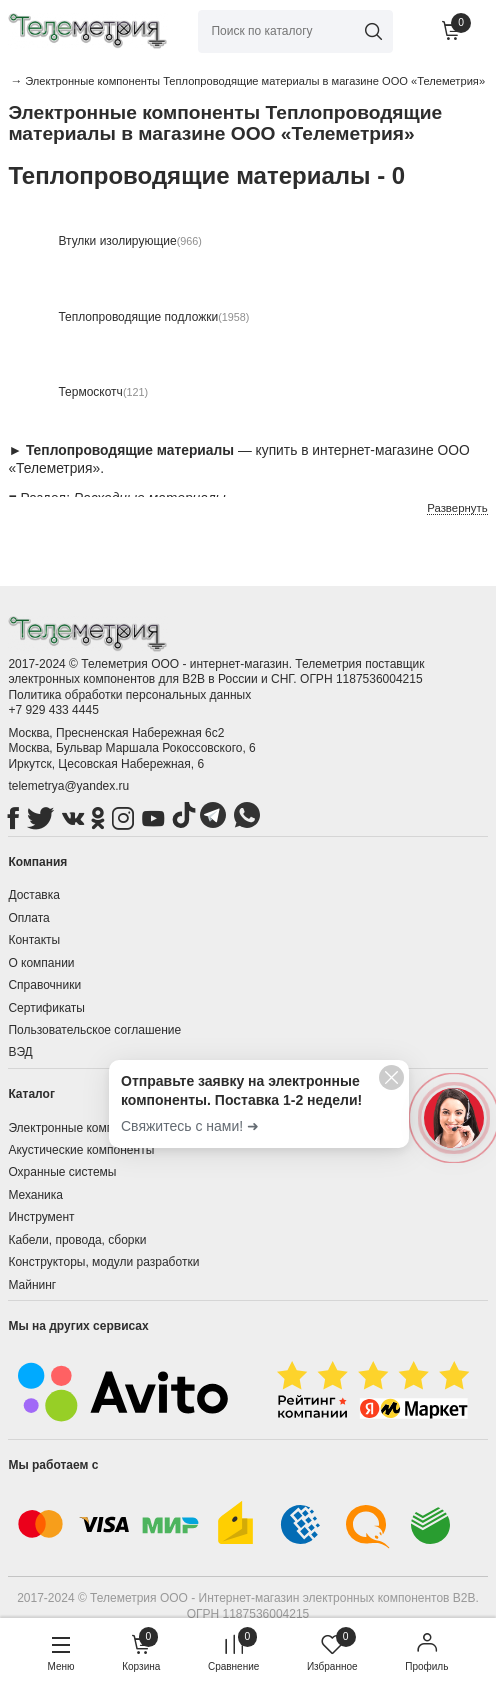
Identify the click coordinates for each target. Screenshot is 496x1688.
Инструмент (41, 1217)
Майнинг (32, 1285)
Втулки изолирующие (117, 241)
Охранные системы (62, 1172)
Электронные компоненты (81, 1128)
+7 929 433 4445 (53, 710)
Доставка (34, 895)
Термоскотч (90, 392)
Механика (35, 1195)
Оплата (28, 918)
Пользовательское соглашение (94, 1030)
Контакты (34, 940)
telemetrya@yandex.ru (68, 786)
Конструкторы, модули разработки (103, 1262)
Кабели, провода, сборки (77, 1240)
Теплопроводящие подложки (138, 317)
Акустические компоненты (81, 1150)
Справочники (44, 985)
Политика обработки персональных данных (129, 695)
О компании (41, 963)
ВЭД (20, 1052)
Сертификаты (46, 1008)
